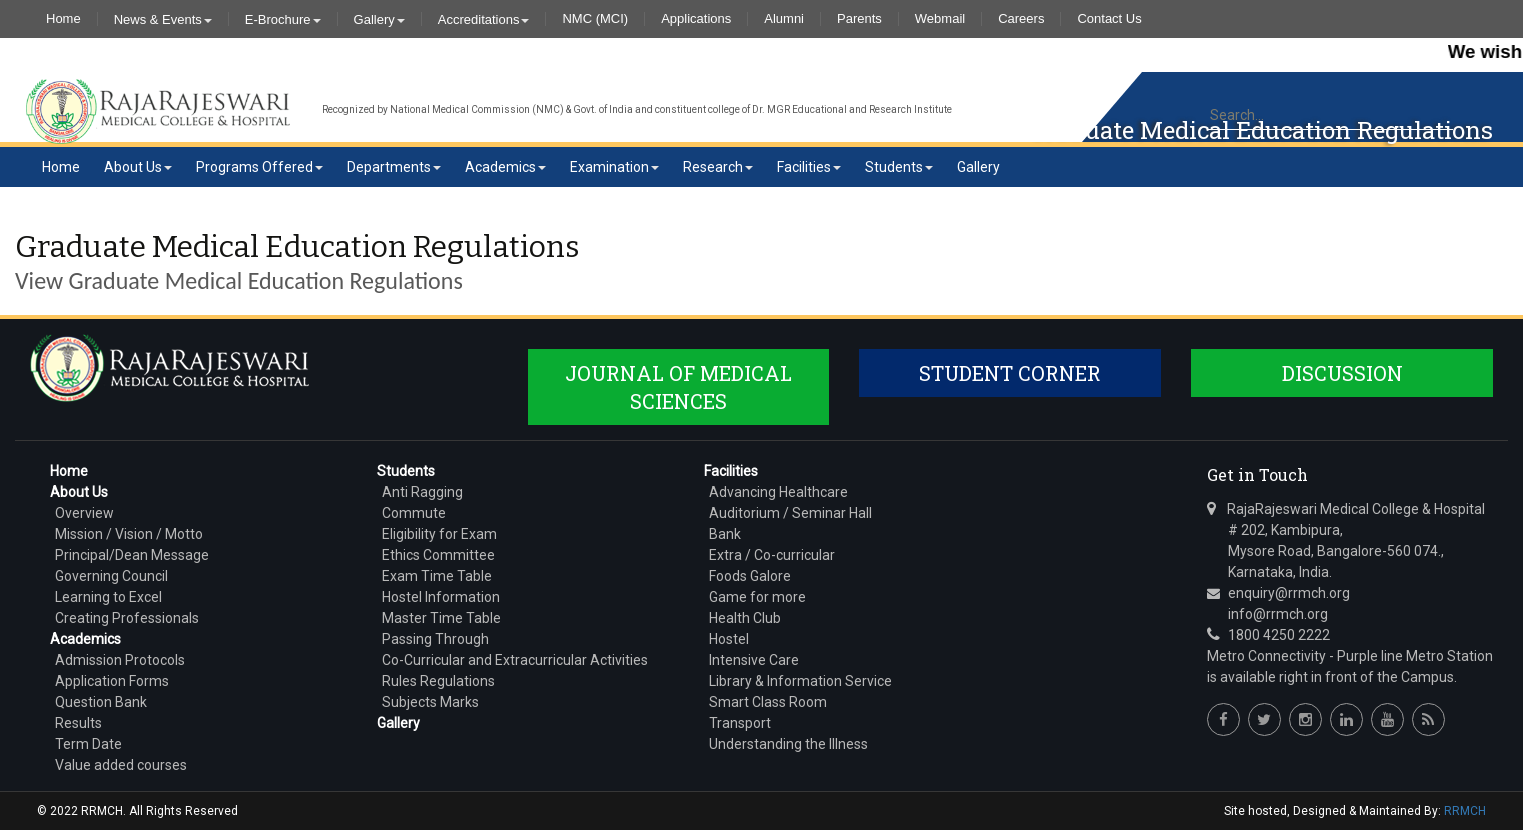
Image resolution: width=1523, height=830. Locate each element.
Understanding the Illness (788, 744)
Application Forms (112, 681)
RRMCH (1465, 811)
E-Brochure (283, 19)
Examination (614, 167)
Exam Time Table (437, 576)
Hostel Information (441, 597)
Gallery (379, 19)
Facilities (809, 167)
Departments (394, 167)
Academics (505, 167)
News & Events (163, 19)
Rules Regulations (438, 681)
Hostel (729, 639)
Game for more (757, 597)
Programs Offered (259, 167)
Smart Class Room (768, 702)
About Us (138, 167)
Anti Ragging (422, 492)
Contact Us (1109, 19)
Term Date (88, 744)
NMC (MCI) (595, 19)
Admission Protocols (120, 660)
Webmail (940, 19)
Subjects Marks (430, 702)
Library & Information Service (800, 681)
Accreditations (484, 19)
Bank (725, 534)
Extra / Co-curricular (772, 555)
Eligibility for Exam (439, 534)
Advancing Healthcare (778, 492)
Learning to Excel (108, 597)
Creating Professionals (127, 618)
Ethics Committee (438, 555)
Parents (859, 19)
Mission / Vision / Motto (129, 534)
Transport (740, 723)
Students (899, 167)
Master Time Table (441, 618)
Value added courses (121, 765)
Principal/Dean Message (132, 555)
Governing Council (111, 576)
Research (718, 167)
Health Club (745, 618)
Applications (696, 19)
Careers (1021, 19)
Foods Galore (750, 576)
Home (63, 19)
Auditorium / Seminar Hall (790, 513)
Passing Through (435, 639)
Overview (84, 513)
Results (78, 723)
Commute (414, 513)
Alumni (784, 19)
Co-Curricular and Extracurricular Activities (515, 660)
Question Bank (101, 702)
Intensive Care (754, 660)
